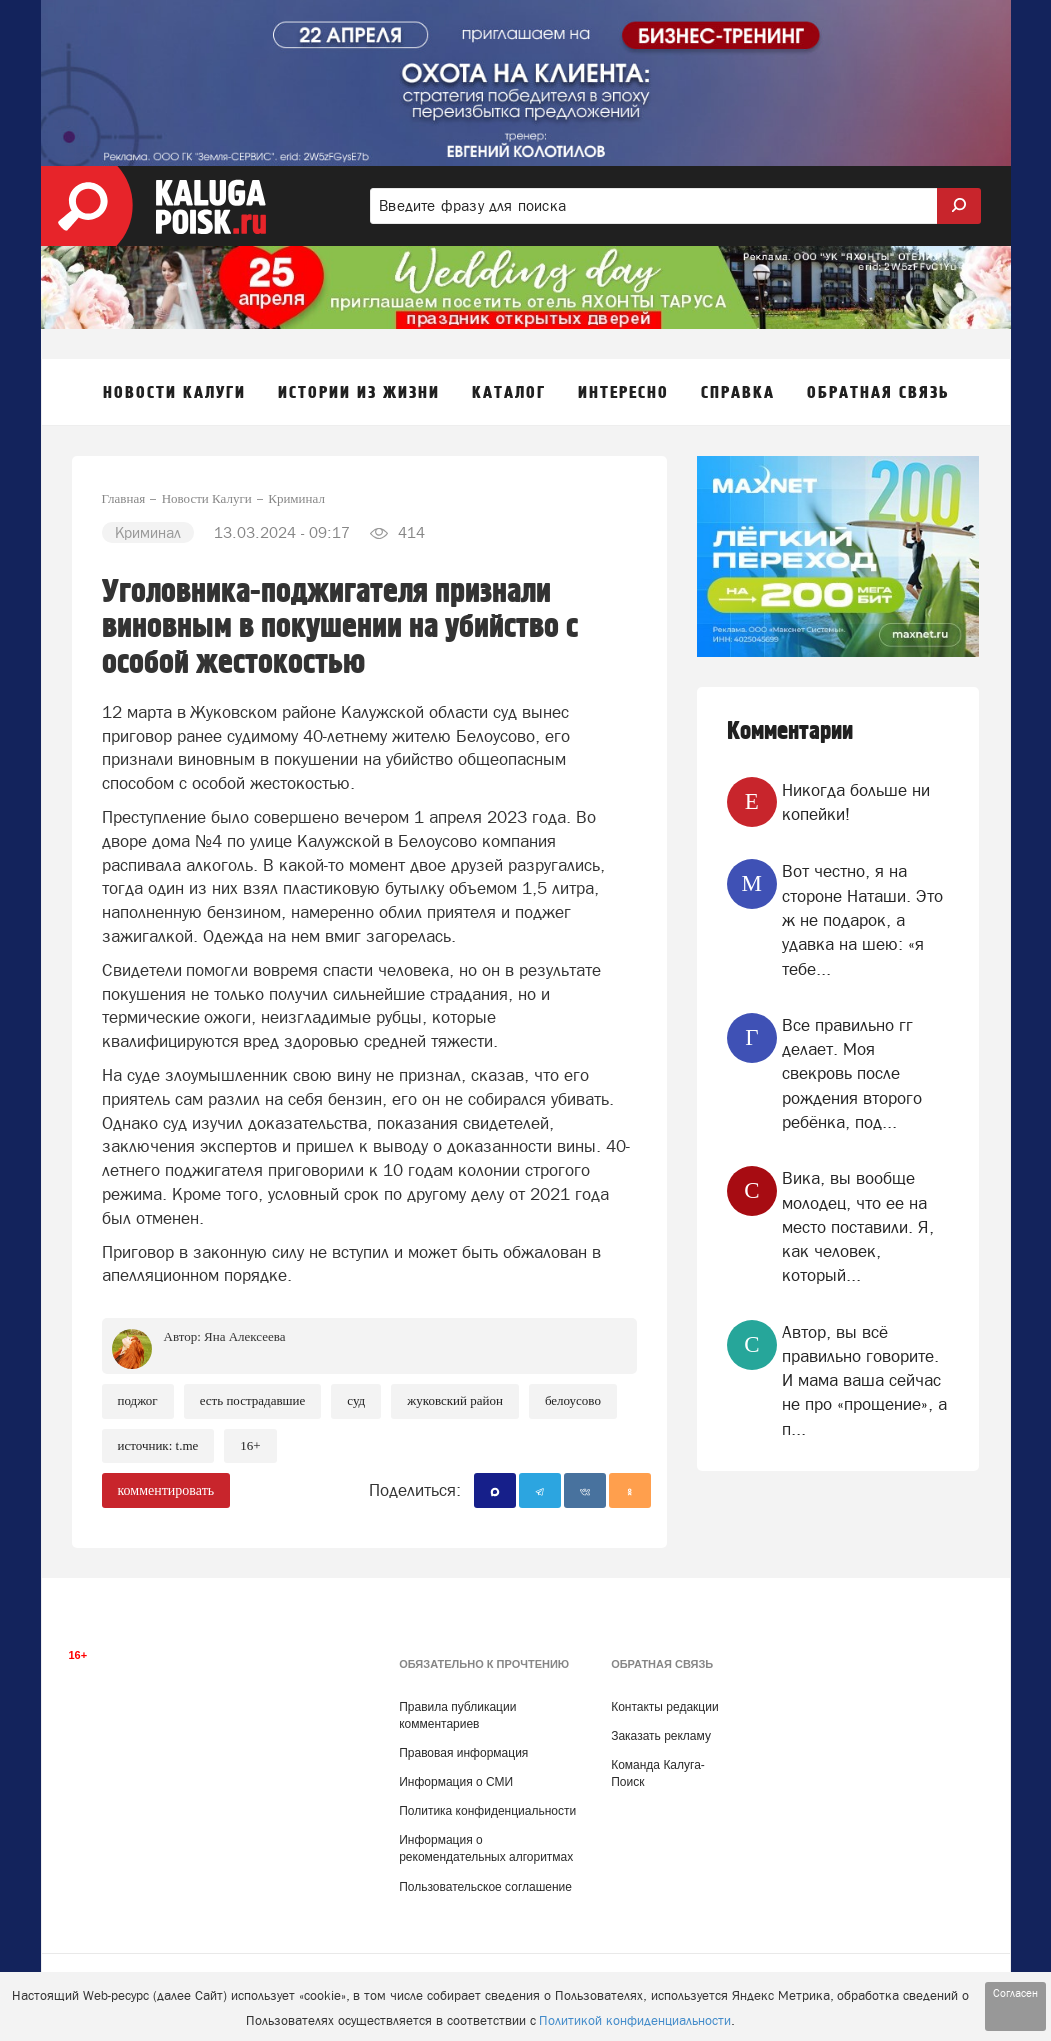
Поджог (138, 1400)
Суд (356, 1400)
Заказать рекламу (661, 1736)
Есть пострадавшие (253, 1400)
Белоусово (573, 1400)
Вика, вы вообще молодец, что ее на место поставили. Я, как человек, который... (858, 1226)
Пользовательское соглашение (485, 1887)
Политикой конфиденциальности (635, 2020)
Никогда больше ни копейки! (856, 802)
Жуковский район (455, 1400)
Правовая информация (463, 1753)
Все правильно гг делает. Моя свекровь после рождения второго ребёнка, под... (852, 1073)
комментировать (166, 1490)
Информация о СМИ (456, 1782)
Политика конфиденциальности (487, 1811)
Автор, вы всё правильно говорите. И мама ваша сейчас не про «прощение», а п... (864, 1380)
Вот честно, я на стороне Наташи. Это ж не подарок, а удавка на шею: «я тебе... (862, 919)
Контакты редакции (664, 1707)
